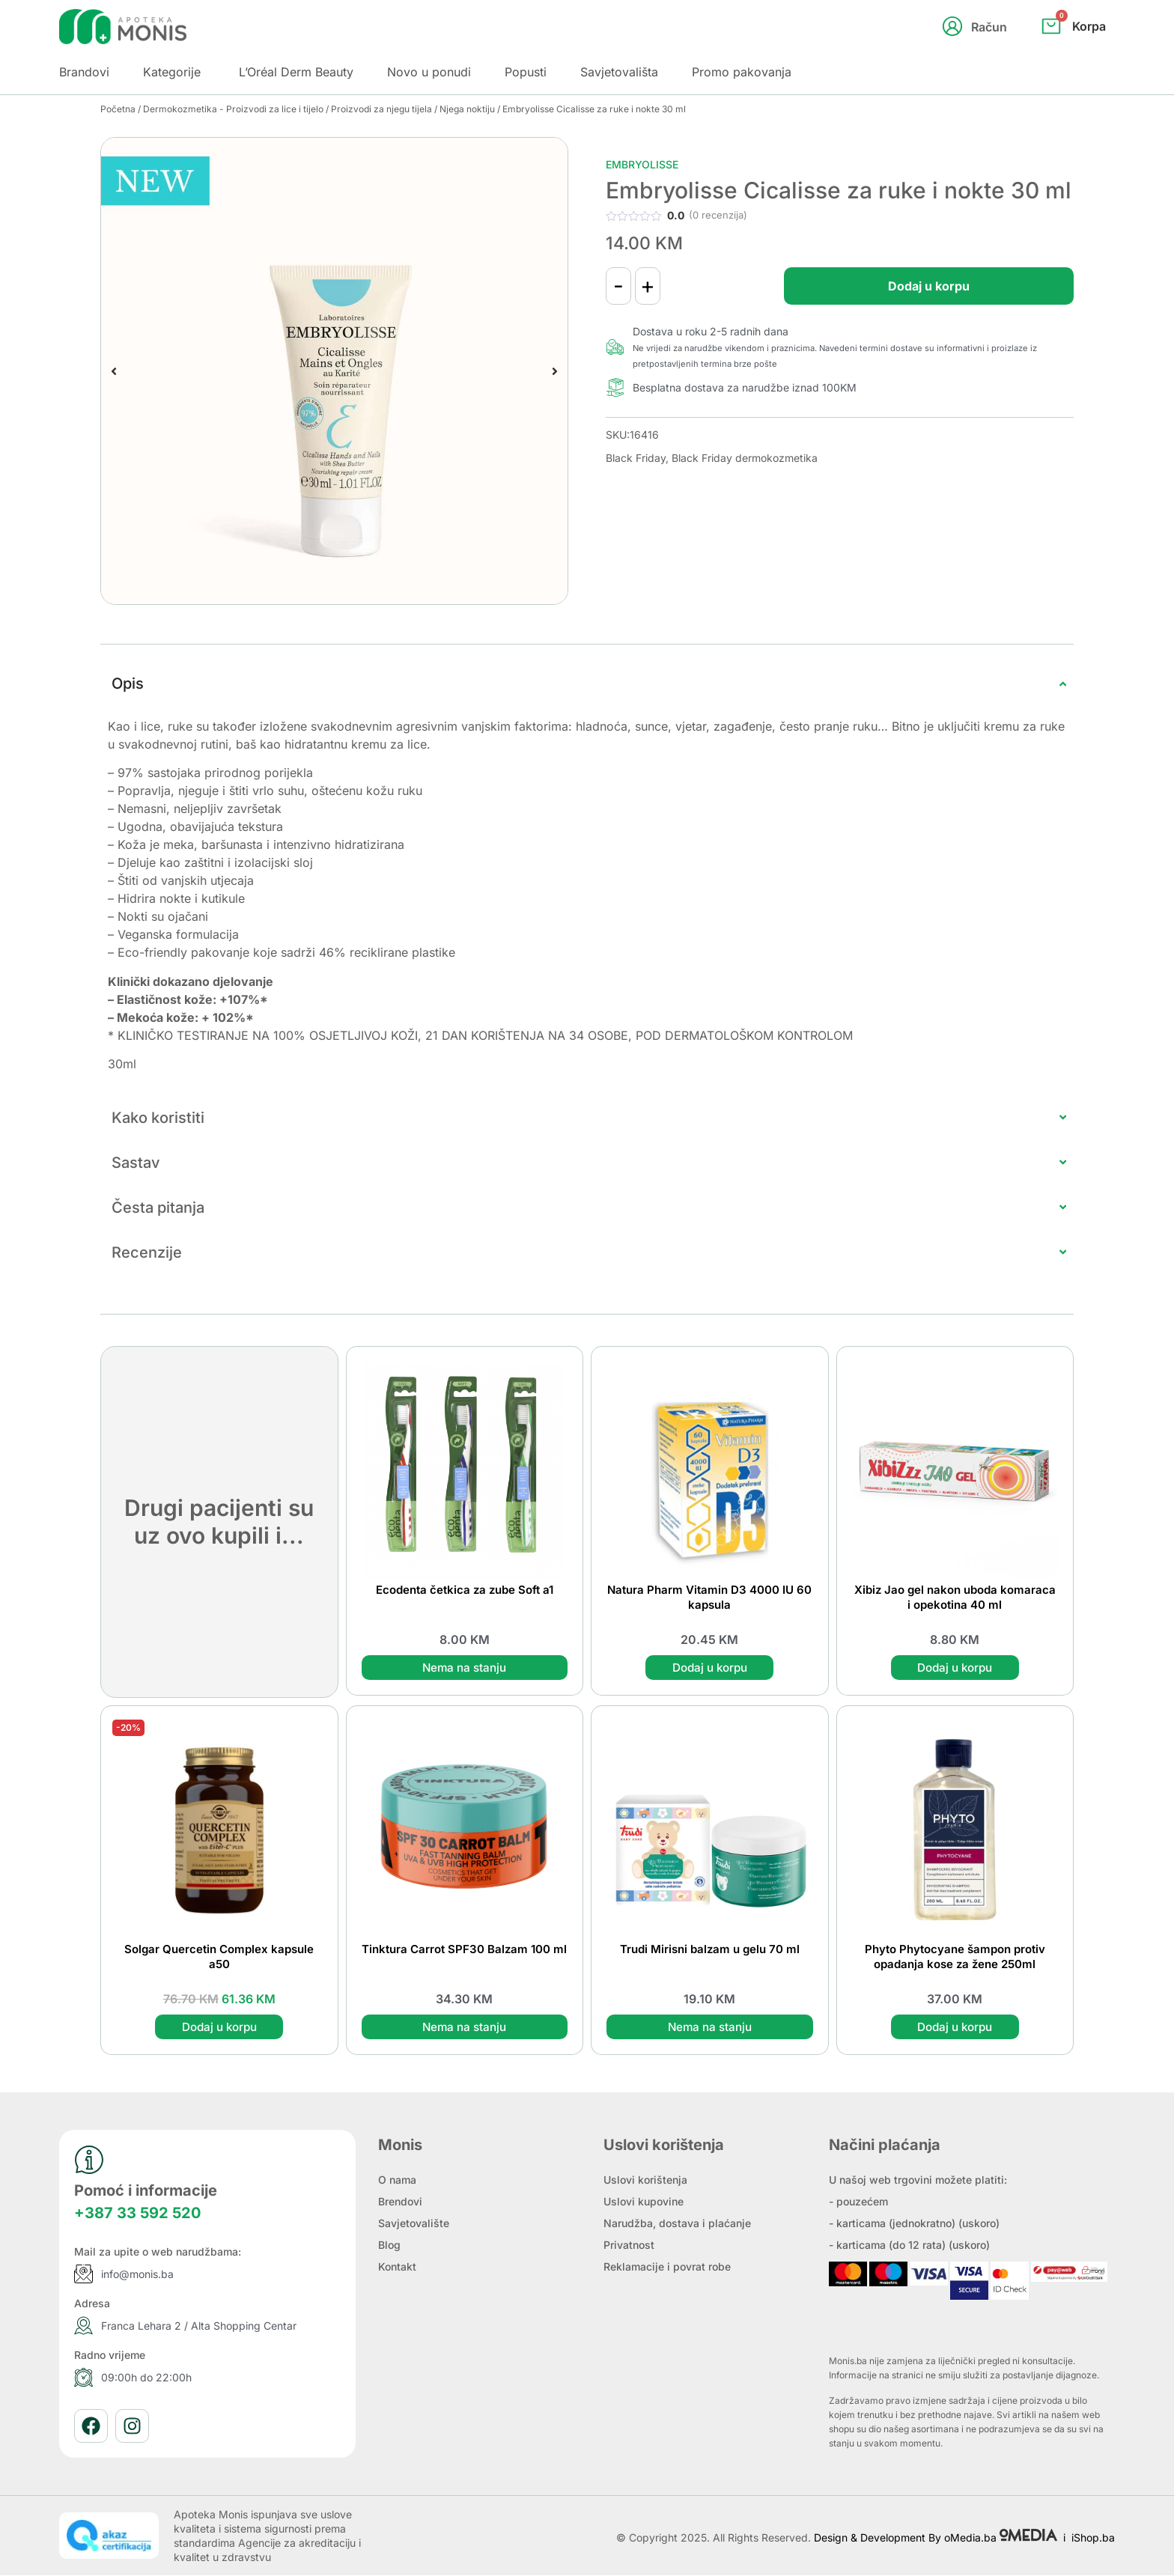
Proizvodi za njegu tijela (381, 109)
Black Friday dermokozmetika (745, 457)
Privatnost (628, 2245)
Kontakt (397, 2267)
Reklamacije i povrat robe (667, 2267)
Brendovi (400, 2202)
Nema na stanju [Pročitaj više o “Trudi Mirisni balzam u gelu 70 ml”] (710, 2027)
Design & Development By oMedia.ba (937, 2537)
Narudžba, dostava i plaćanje (677, 2223)
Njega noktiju (467, 109)
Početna (118, 109)
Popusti (526, 71)
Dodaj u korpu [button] (709, 1667)
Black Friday (636, 457)
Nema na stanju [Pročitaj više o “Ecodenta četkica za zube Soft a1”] (464, 1667)
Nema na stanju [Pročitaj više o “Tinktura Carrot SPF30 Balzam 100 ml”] (464, 2027)
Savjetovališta (619, 71)
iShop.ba (1093, 2537)
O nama (397, 2180)
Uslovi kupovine (643, 2202)
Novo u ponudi (429, 71)
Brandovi (84, 71)
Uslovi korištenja (645, 2180)
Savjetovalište (413, 2223)
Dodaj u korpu (910, 285)
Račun (989, 26)
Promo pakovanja (741, 71)
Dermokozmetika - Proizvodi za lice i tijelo (233, 109)
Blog (389, 2245)
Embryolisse (642, 164)
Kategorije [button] (172, 71)
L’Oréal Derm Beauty (296, 71)
